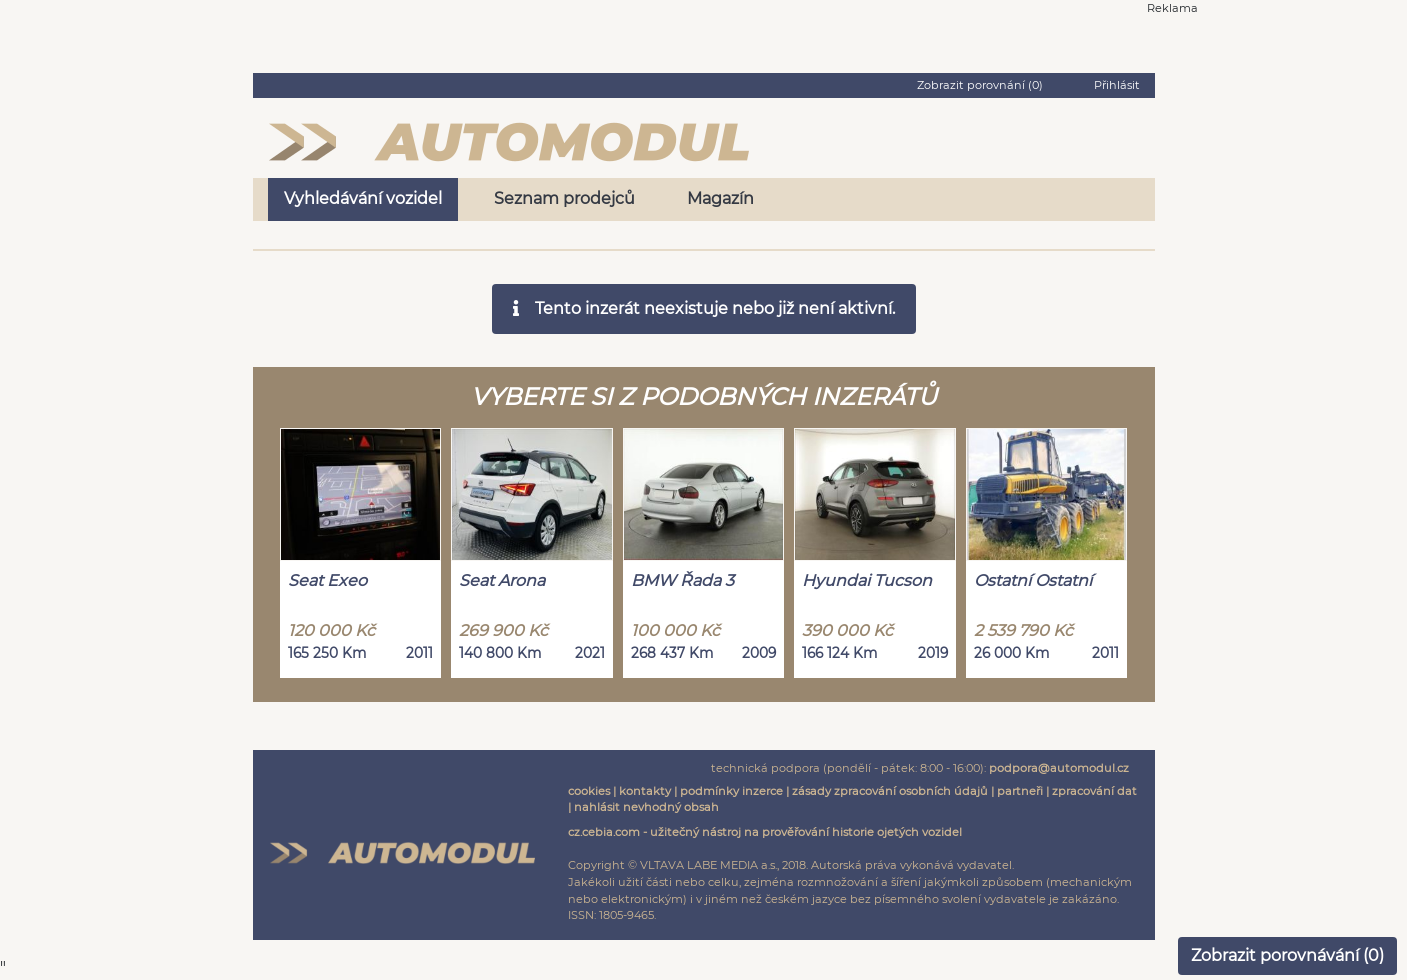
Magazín (720, 198)
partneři (1020, 791)
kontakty (645, 791)
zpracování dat (1094, 791)
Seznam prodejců (564, 198)
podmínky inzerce (731, 791)
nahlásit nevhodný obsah (646, 807)
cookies (589, 791)
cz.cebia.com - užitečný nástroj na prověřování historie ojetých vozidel (765, 832)
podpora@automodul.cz (1059, 768)
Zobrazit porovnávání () (1287, 955)
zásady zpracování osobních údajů (890, 791)
